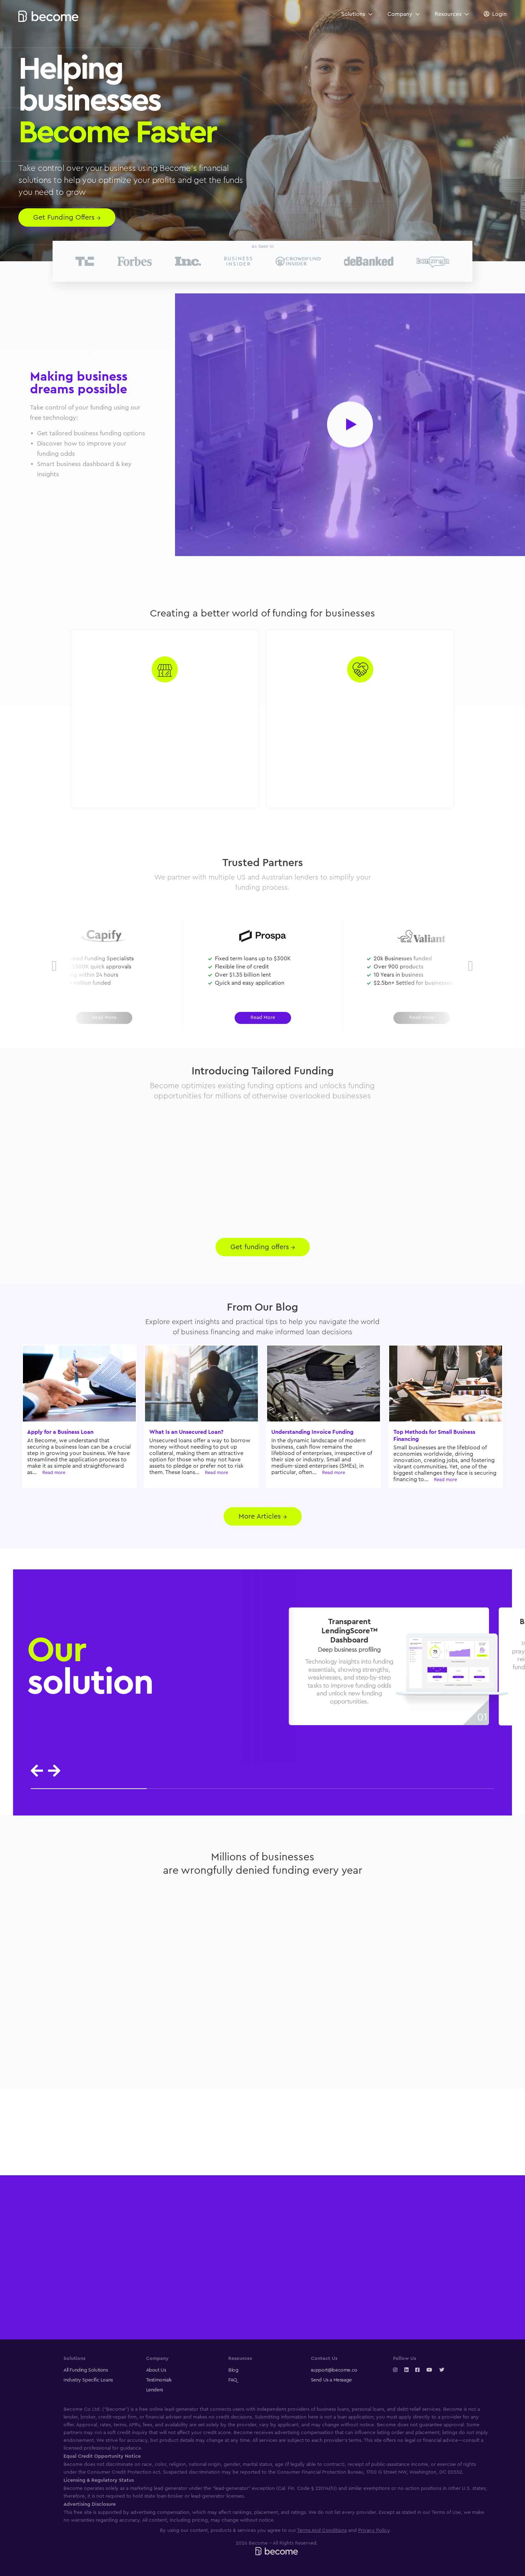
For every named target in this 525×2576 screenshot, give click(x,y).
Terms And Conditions (322, 2530)
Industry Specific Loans (88, 2380)
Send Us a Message (331, 2380)
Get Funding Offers (67, 217)
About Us (156, 2370)
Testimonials (158, 2380)
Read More (263, 1017)
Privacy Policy (374, 2530)
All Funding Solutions (86, 2370)
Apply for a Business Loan (60, 1432)
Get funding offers (262, 1247)
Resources (452, 14)
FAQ (232, 2380)
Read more (53, 1472)
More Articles (263, 1516)
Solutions (356, 14)
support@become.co (334, 2370)
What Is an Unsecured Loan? (186, 1432)
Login (499, 14)
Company (403, 14)
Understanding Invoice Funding (312, 1432)
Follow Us (404, 2358)
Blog (233, 2370)
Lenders (154, 2389)
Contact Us (324, 2358)
